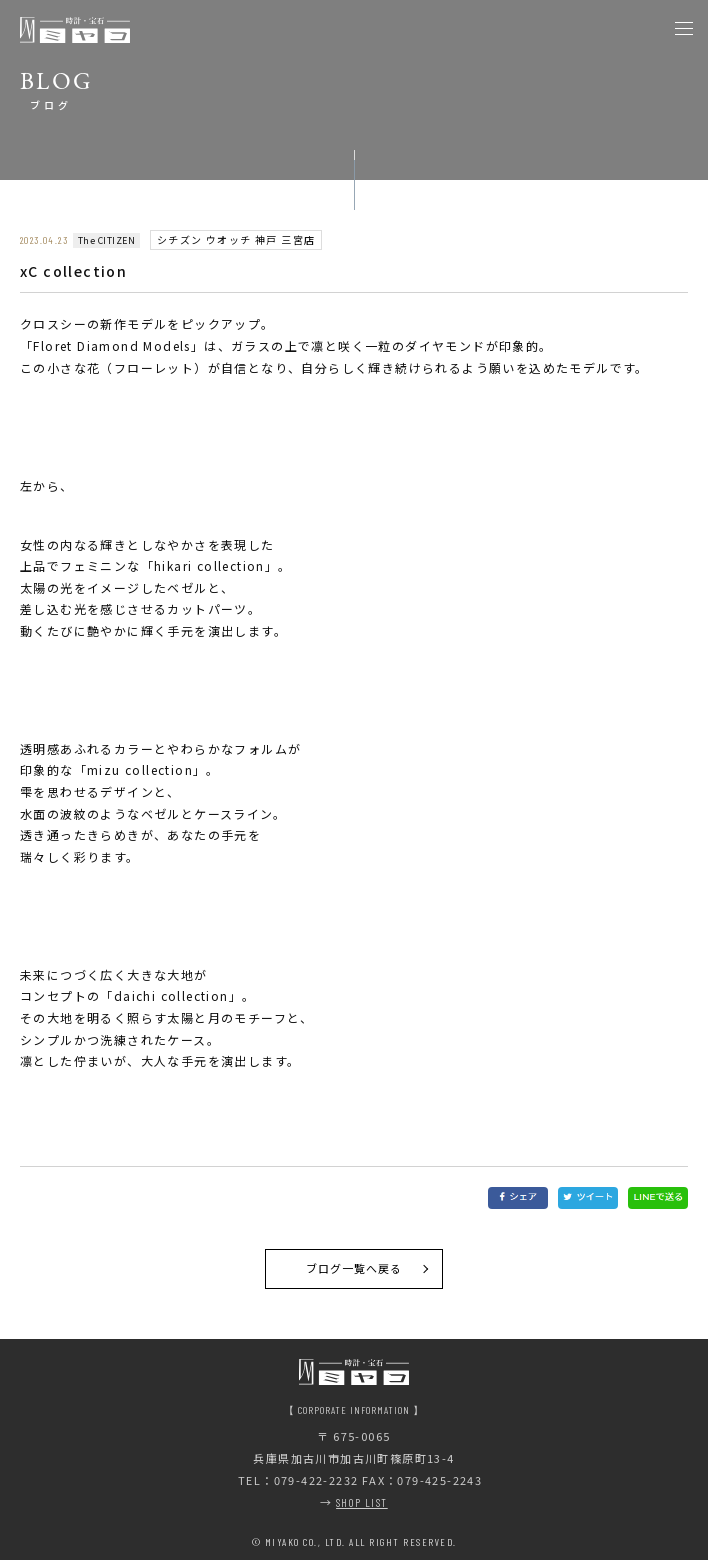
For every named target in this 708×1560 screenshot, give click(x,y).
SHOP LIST (362, 1502)
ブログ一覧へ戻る (354, 1268)
